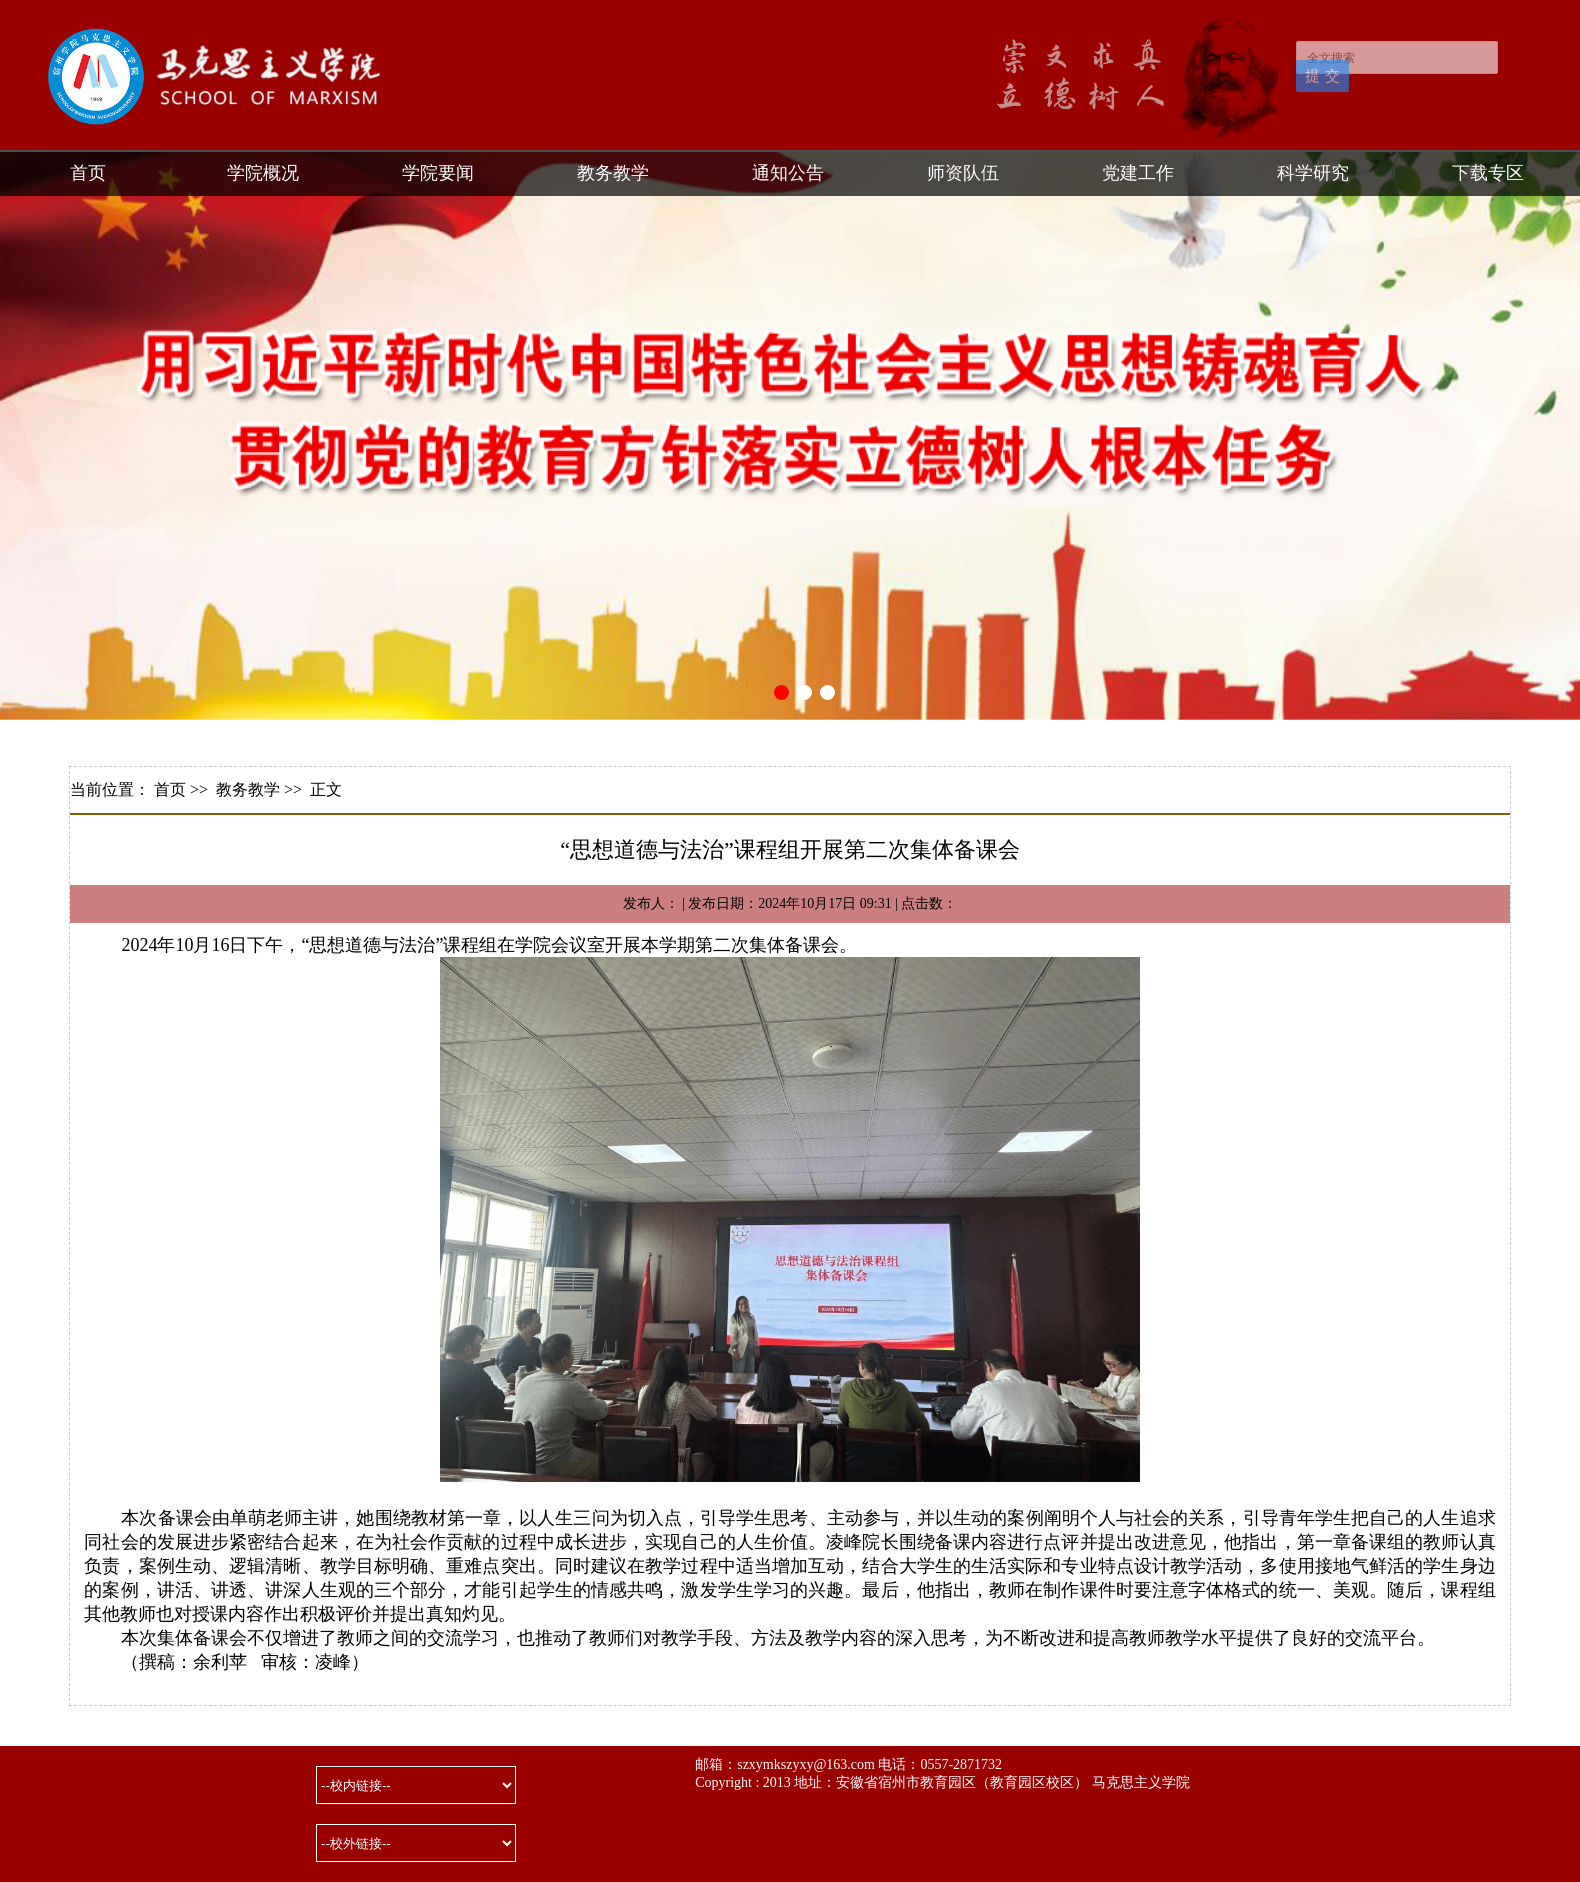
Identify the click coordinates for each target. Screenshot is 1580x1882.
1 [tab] (781, 692)
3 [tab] (827, 692)
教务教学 (613, 173)
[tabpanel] (790, 436)
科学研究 (1313, 173)
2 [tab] (804, 692)
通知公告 (788, 173)
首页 (88, 173)
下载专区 (1488, 173)
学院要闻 (438, 173)
